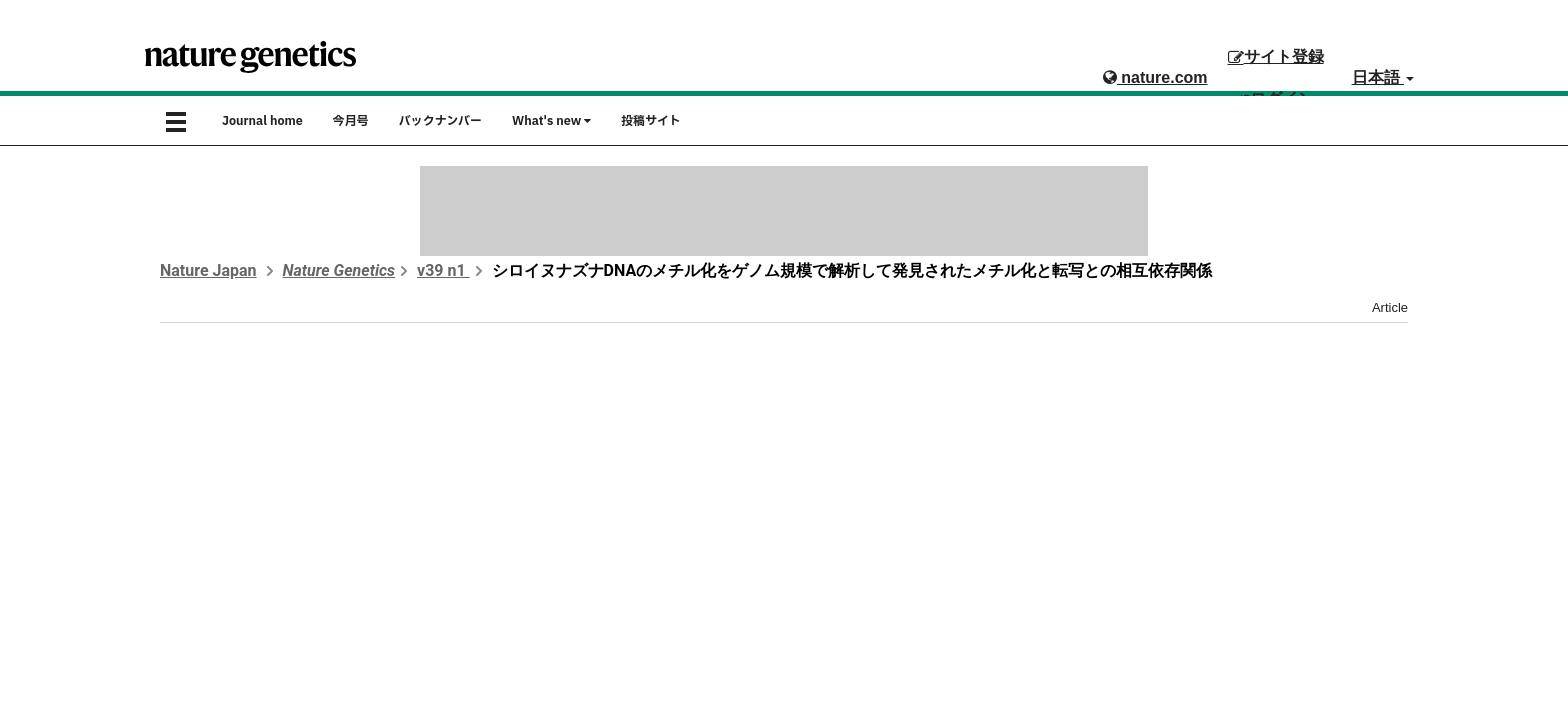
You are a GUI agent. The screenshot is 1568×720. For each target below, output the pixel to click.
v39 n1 (443, 270)
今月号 (351, 121)
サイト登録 (1276, 56)
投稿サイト (651, 121)
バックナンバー (440, 121)
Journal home (262, 121)
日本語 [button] (1383, 77)
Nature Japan (208, 270)
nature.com (1155, 77)
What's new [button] (551, 121)
